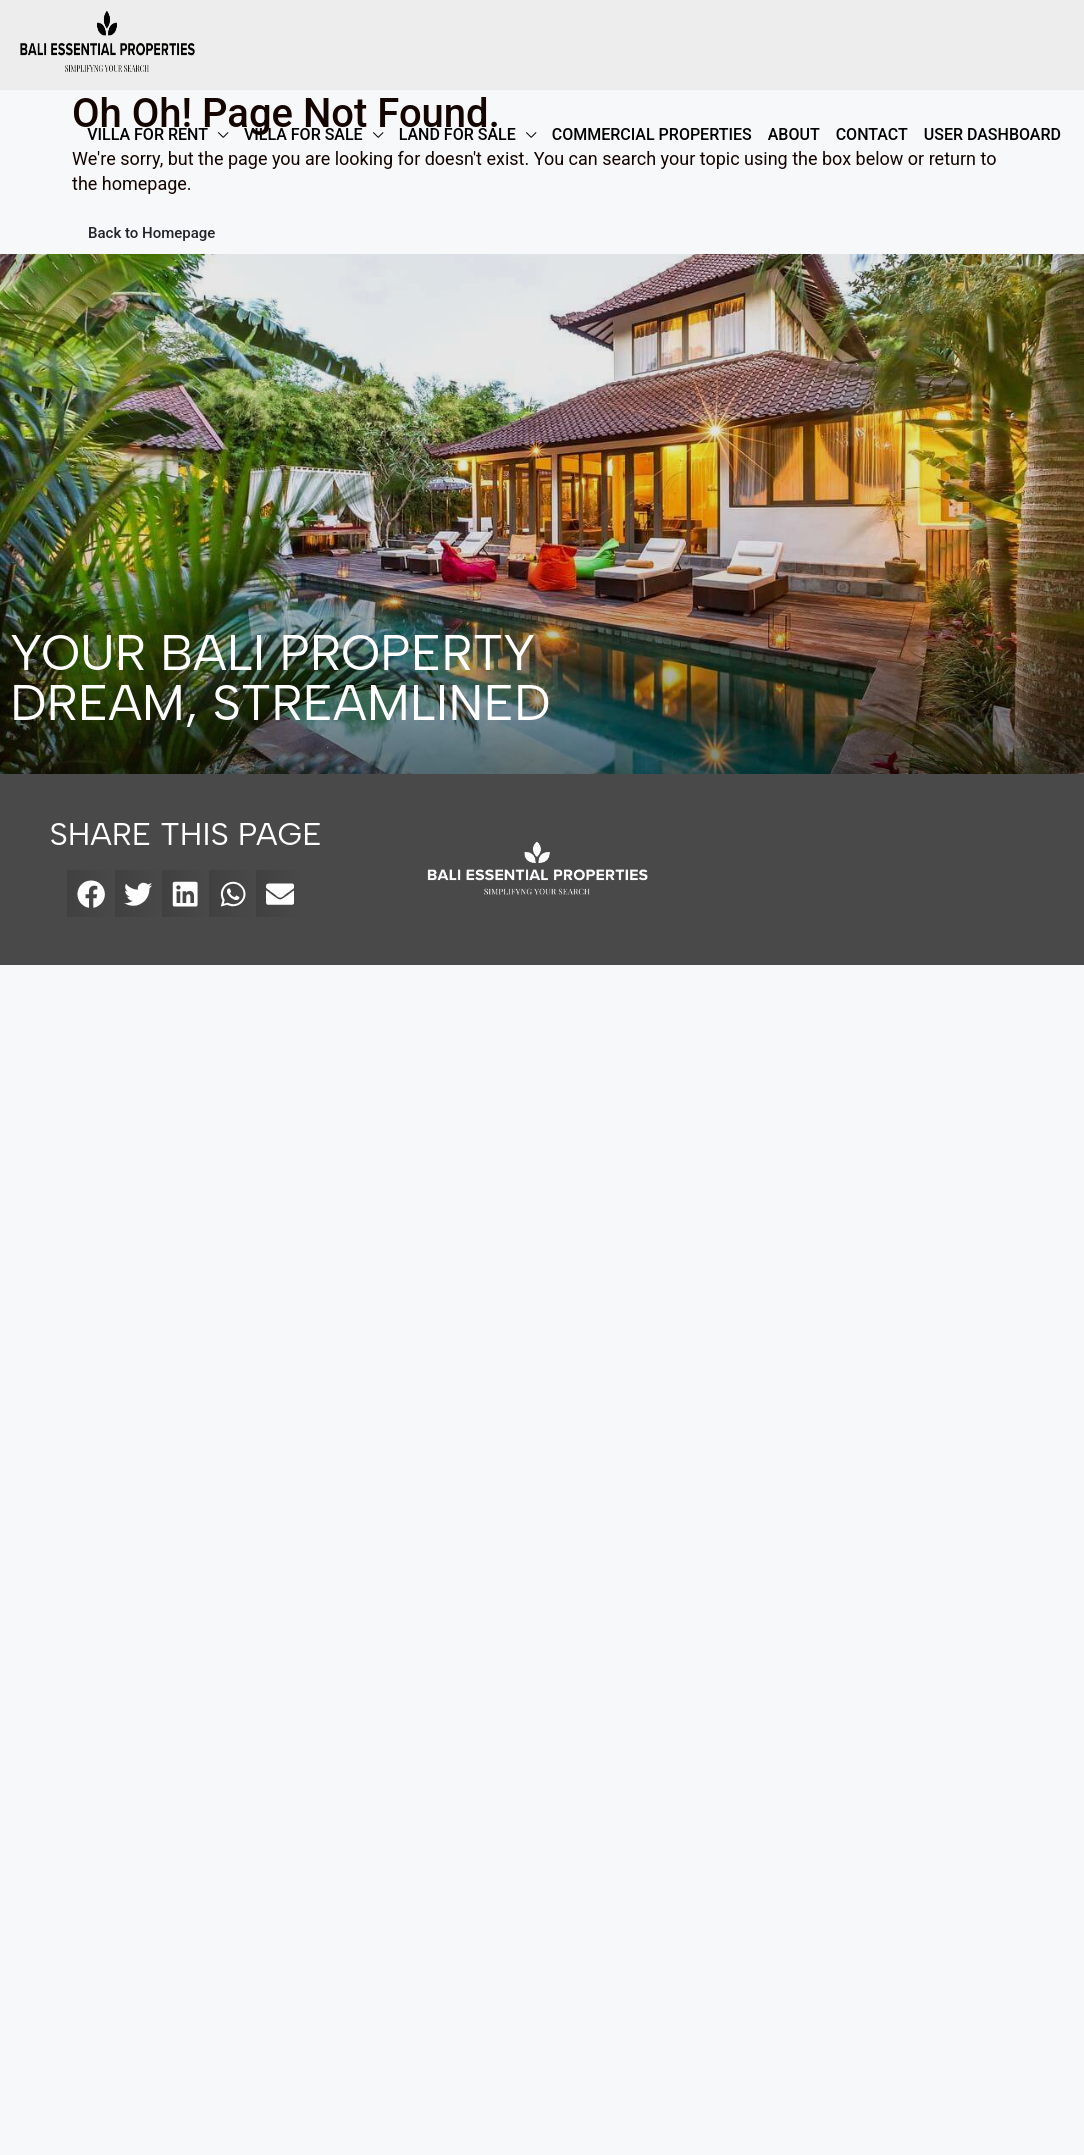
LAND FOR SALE (457, 134)
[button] (90, 893)
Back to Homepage (151, 233)
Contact (872, 134)
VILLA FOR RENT (147, 134)
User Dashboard (992, 134)
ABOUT (794, 134)
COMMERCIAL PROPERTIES (652, 134)
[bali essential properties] (892, 869)
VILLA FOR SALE (303, 134)
